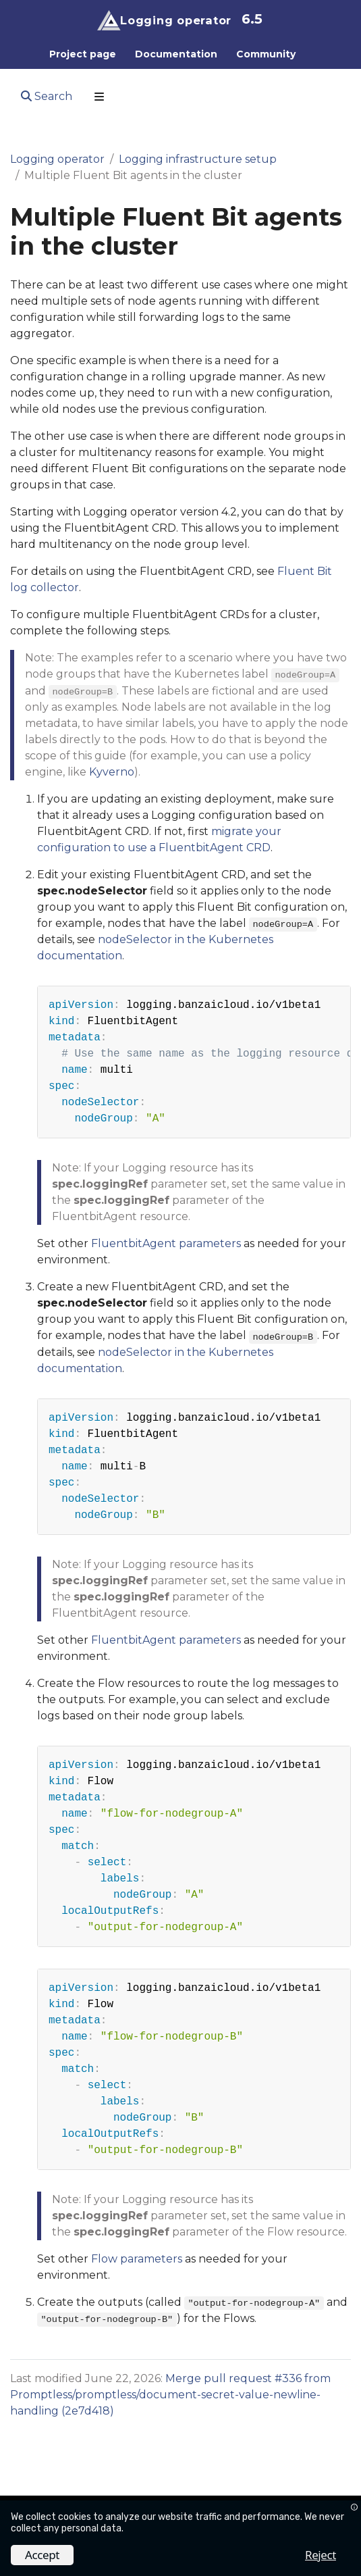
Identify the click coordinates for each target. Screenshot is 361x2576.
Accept (42, 2554)
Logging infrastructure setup (198, 159)
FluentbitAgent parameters (166, 1243)
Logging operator (57, 159)
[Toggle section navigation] (99, 97)
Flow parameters (136, 2258)
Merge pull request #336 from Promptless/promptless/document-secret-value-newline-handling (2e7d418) (170, 2394)
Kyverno (111, 771)
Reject (320, 2554)
